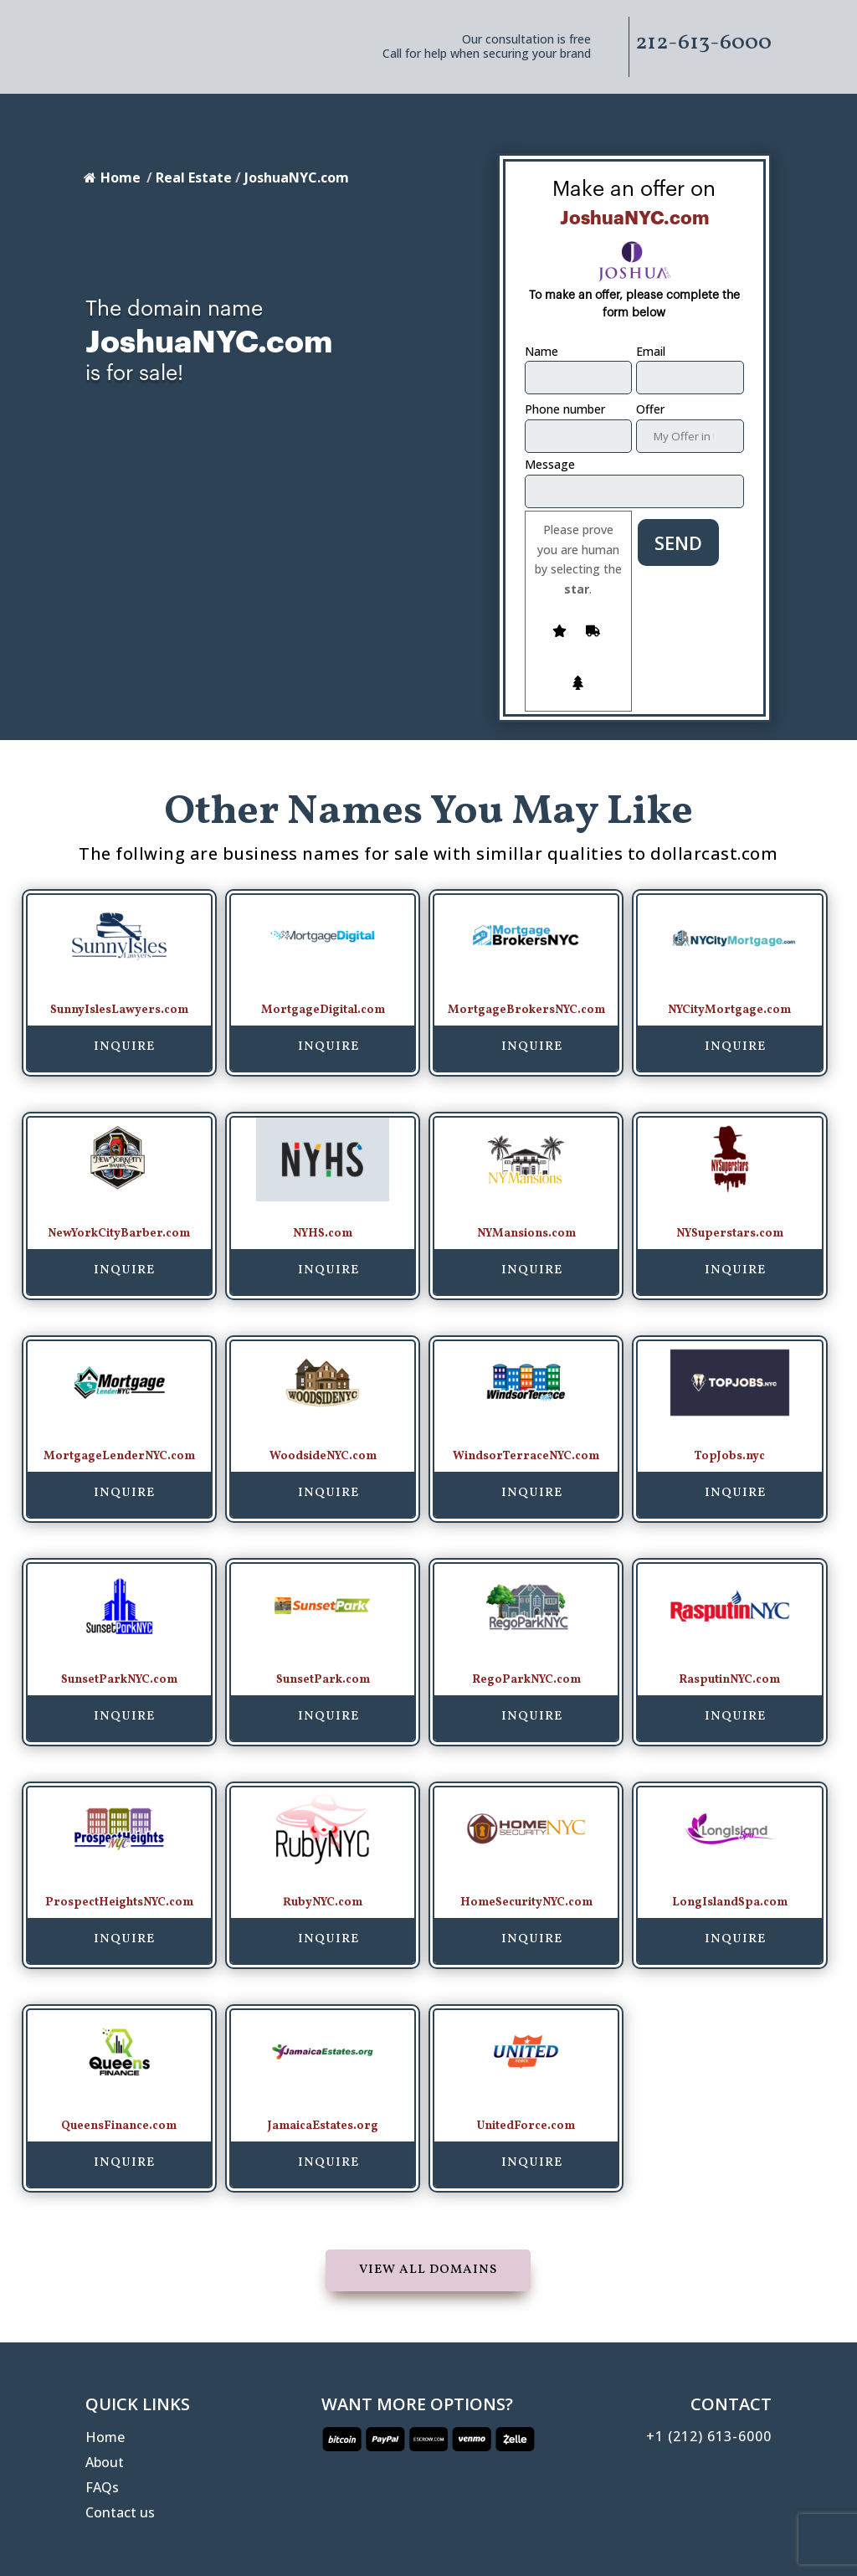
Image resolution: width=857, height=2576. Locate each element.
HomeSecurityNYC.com (526, 1902)
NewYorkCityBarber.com (119, 1234)
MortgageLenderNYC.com (119, 1456)
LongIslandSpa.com (730, 1902)
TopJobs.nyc (729, 1456)
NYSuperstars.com (729, 1234)
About (104, 2463)
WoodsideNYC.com (323, 1456)
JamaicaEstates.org (323, 2126)
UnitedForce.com (526, 2126)
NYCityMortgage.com (729, 1010)
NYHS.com (322, 1234)
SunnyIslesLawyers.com (119, 1010)
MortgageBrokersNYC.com (526, 1010)
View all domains (428, 2270)
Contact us (120, 2514)
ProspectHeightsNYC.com (119, 1902)
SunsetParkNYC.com (119, 1680)
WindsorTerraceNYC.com (526, 1456)
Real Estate (194, 177)
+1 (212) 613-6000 (709, 2436)
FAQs (102, 2488)
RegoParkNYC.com (526, 1680)
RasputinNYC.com (729, 1680)
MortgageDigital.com (323, 1010)
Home (112, 177)
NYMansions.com (526, 1234)
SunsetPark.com (323, 1680)
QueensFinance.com (119, 2126)
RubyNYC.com (322, 1902)
